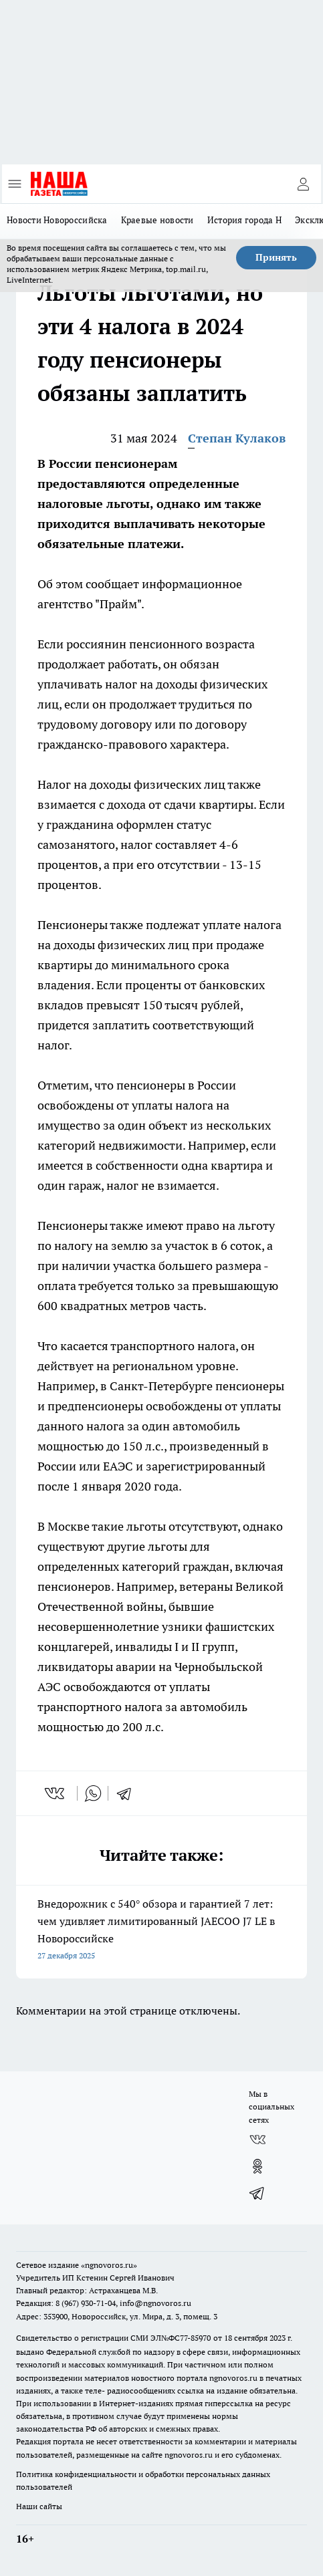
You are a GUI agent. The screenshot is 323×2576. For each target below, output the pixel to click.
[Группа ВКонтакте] (257, 2139)
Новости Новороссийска (57, 220)
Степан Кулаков (237, 438)
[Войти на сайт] (303, 183)
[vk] (56, 1793)
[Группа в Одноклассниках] (257, 2166)
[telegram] (128, 1793)
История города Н (244, 220)
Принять (276, 257)
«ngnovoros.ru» (109, 2265)
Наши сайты (39, 2506)
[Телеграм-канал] (257, 2193)
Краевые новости (157, 220)
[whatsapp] (93, 1793)
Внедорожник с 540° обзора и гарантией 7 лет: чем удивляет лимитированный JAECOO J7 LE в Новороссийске (161, 1930)
